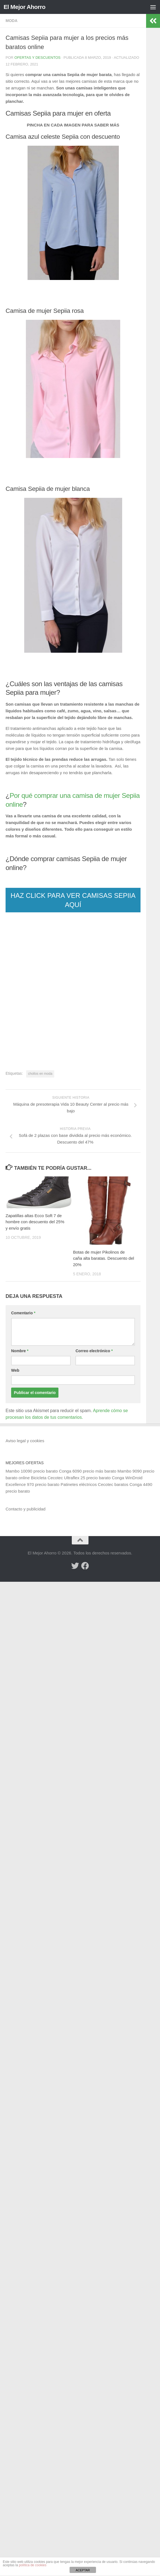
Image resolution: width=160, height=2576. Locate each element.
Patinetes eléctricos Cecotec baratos (94, 1484)
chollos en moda (40, 1074)
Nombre (19, 1351)
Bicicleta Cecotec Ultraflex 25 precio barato (71, 1477)
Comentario (23, 1313)
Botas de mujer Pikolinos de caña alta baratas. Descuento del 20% (103, 1258)
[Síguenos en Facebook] (85, 1566)
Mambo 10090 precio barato (32, 1471)
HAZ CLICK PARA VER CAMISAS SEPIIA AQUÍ (73, 900)
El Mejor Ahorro (24, 7)
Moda (12, 20)
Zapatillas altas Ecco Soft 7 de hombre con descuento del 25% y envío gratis (35, 1221)
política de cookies (32, 2565)
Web (15, 1370)
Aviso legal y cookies (25, 1440)
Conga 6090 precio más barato (87, 1471)
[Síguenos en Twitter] (75, 1566)
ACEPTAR (83, 2570)
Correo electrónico (94, 1351)
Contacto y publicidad (25, 1509)
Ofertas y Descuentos (37, 57)
